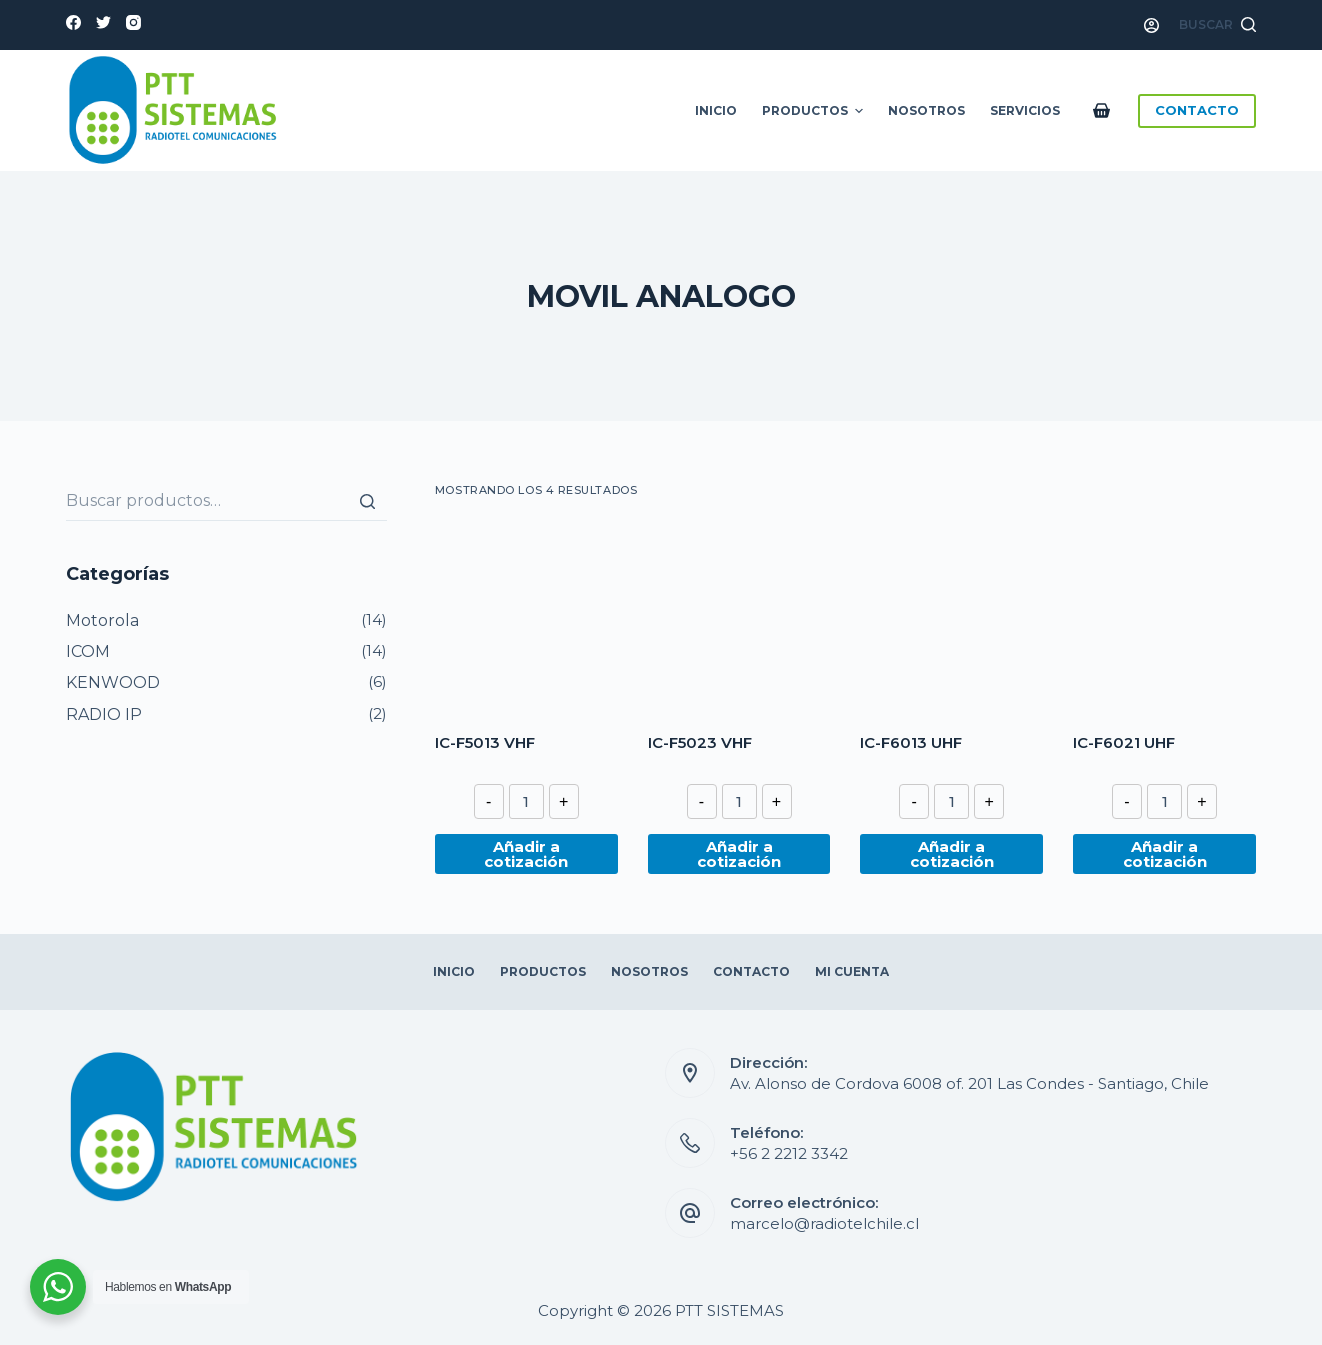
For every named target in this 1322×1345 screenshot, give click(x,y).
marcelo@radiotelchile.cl (824, 1223)
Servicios (1025, 110)
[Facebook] (73, 22)
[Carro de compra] (1105, 110)
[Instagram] (133, 22)
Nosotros (926, 110)
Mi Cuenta (852, 971)
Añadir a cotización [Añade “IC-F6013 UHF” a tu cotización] (952, 854)
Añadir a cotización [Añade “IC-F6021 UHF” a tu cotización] (1165, 854)
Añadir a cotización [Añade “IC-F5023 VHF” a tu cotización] (739, 854)
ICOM (88, 651)
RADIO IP (104, 714)
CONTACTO (1197, 110)
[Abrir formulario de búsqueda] (1217, 25)
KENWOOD (113, 682)
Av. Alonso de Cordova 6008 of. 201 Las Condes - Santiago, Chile (969, 1083)
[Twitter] (103, 22)
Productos (815, 111)
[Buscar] (367, 501)
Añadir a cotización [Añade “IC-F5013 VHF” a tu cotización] (526, 854)
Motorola (102, 620)
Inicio (716, 110)
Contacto (751, 971)
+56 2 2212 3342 (789, 1153)
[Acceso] (1151, 25)
